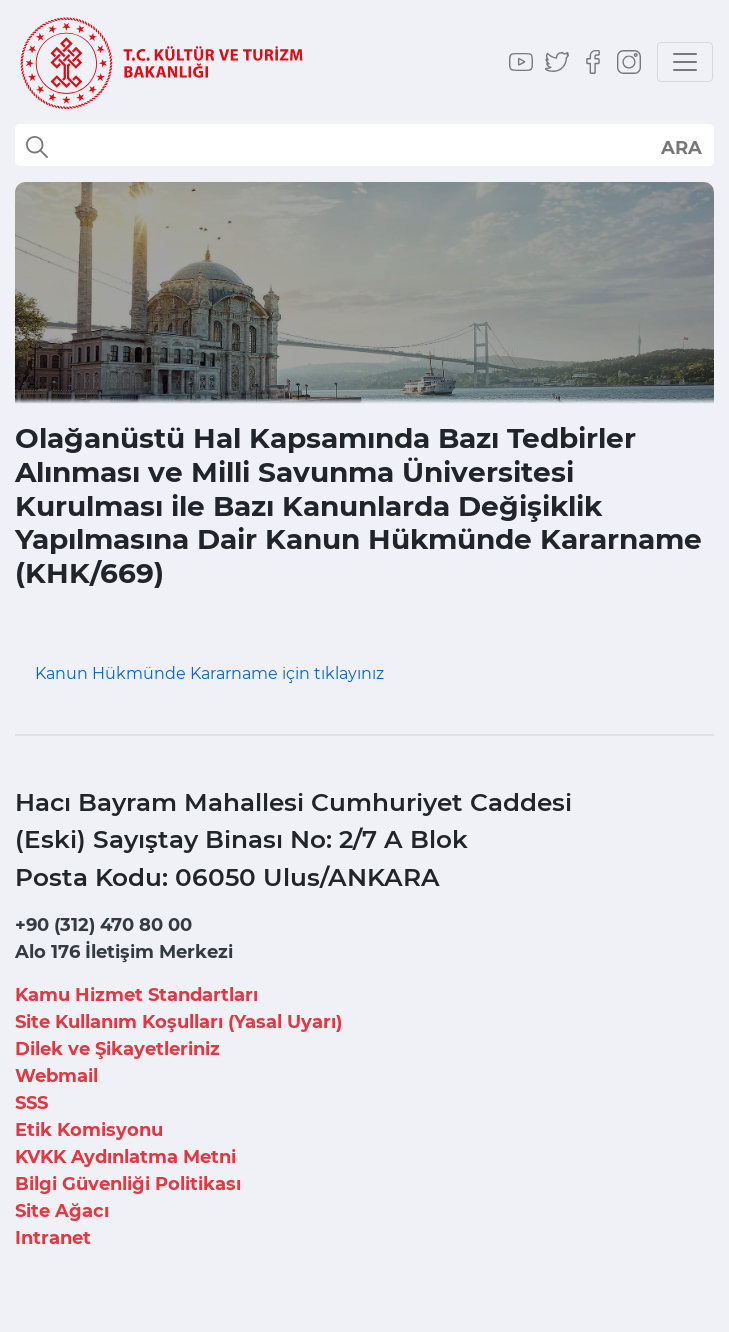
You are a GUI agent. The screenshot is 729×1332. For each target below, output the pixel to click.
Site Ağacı (62, 1211)
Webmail (56, 1076)
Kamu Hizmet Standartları (136, 995)
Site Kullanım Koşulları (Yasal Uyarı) (178, 1022)
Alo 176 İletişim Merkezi (124, 952)
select (680, 147)
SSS (31, 1103)
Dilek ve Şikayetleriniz (117, 1049)
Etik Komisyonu (89, 1130)
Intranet (53, 1238)
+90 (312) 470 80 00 (103, 925)
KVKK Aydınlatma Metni (125, 1157)
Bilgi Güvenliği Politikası (128, 1184)
